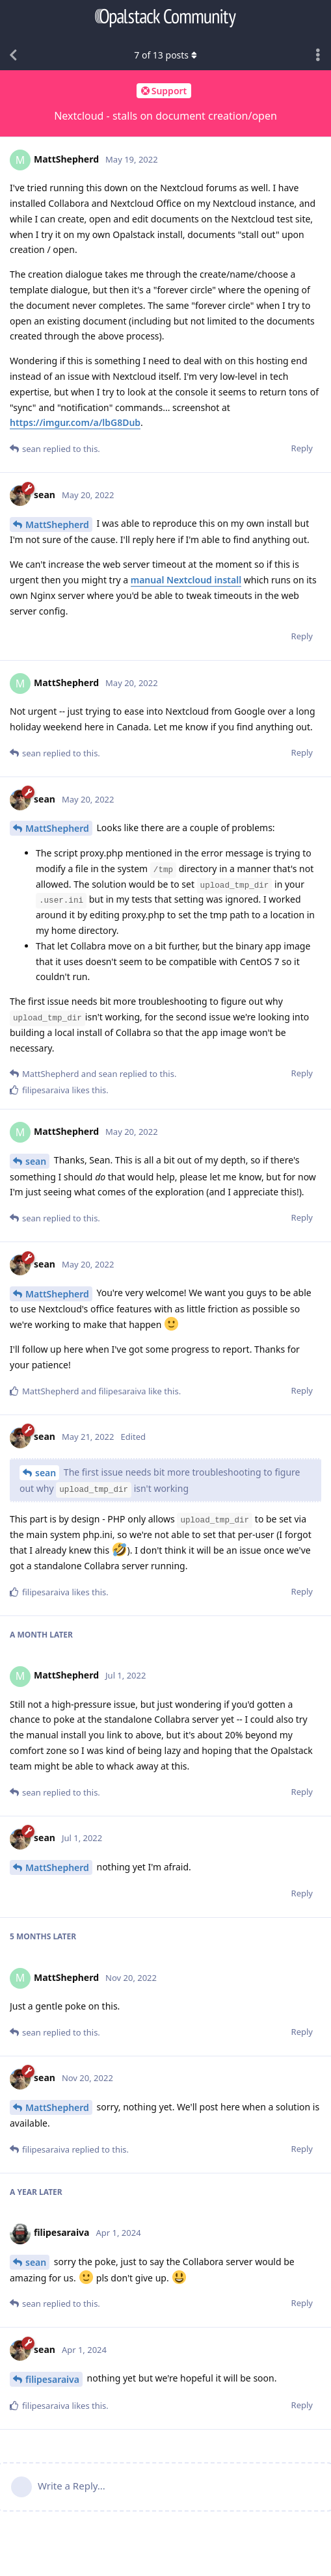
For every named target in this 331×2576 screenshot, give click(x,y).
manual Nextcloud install (186, 580)
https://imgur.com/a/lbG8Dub (75, 422)
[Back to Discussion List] (13, 55)
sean (35, 1161)
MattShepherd (57, 524)
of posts (165, 55)
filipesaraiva (52, 2379)
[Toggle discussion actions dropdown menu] (318, 55)
